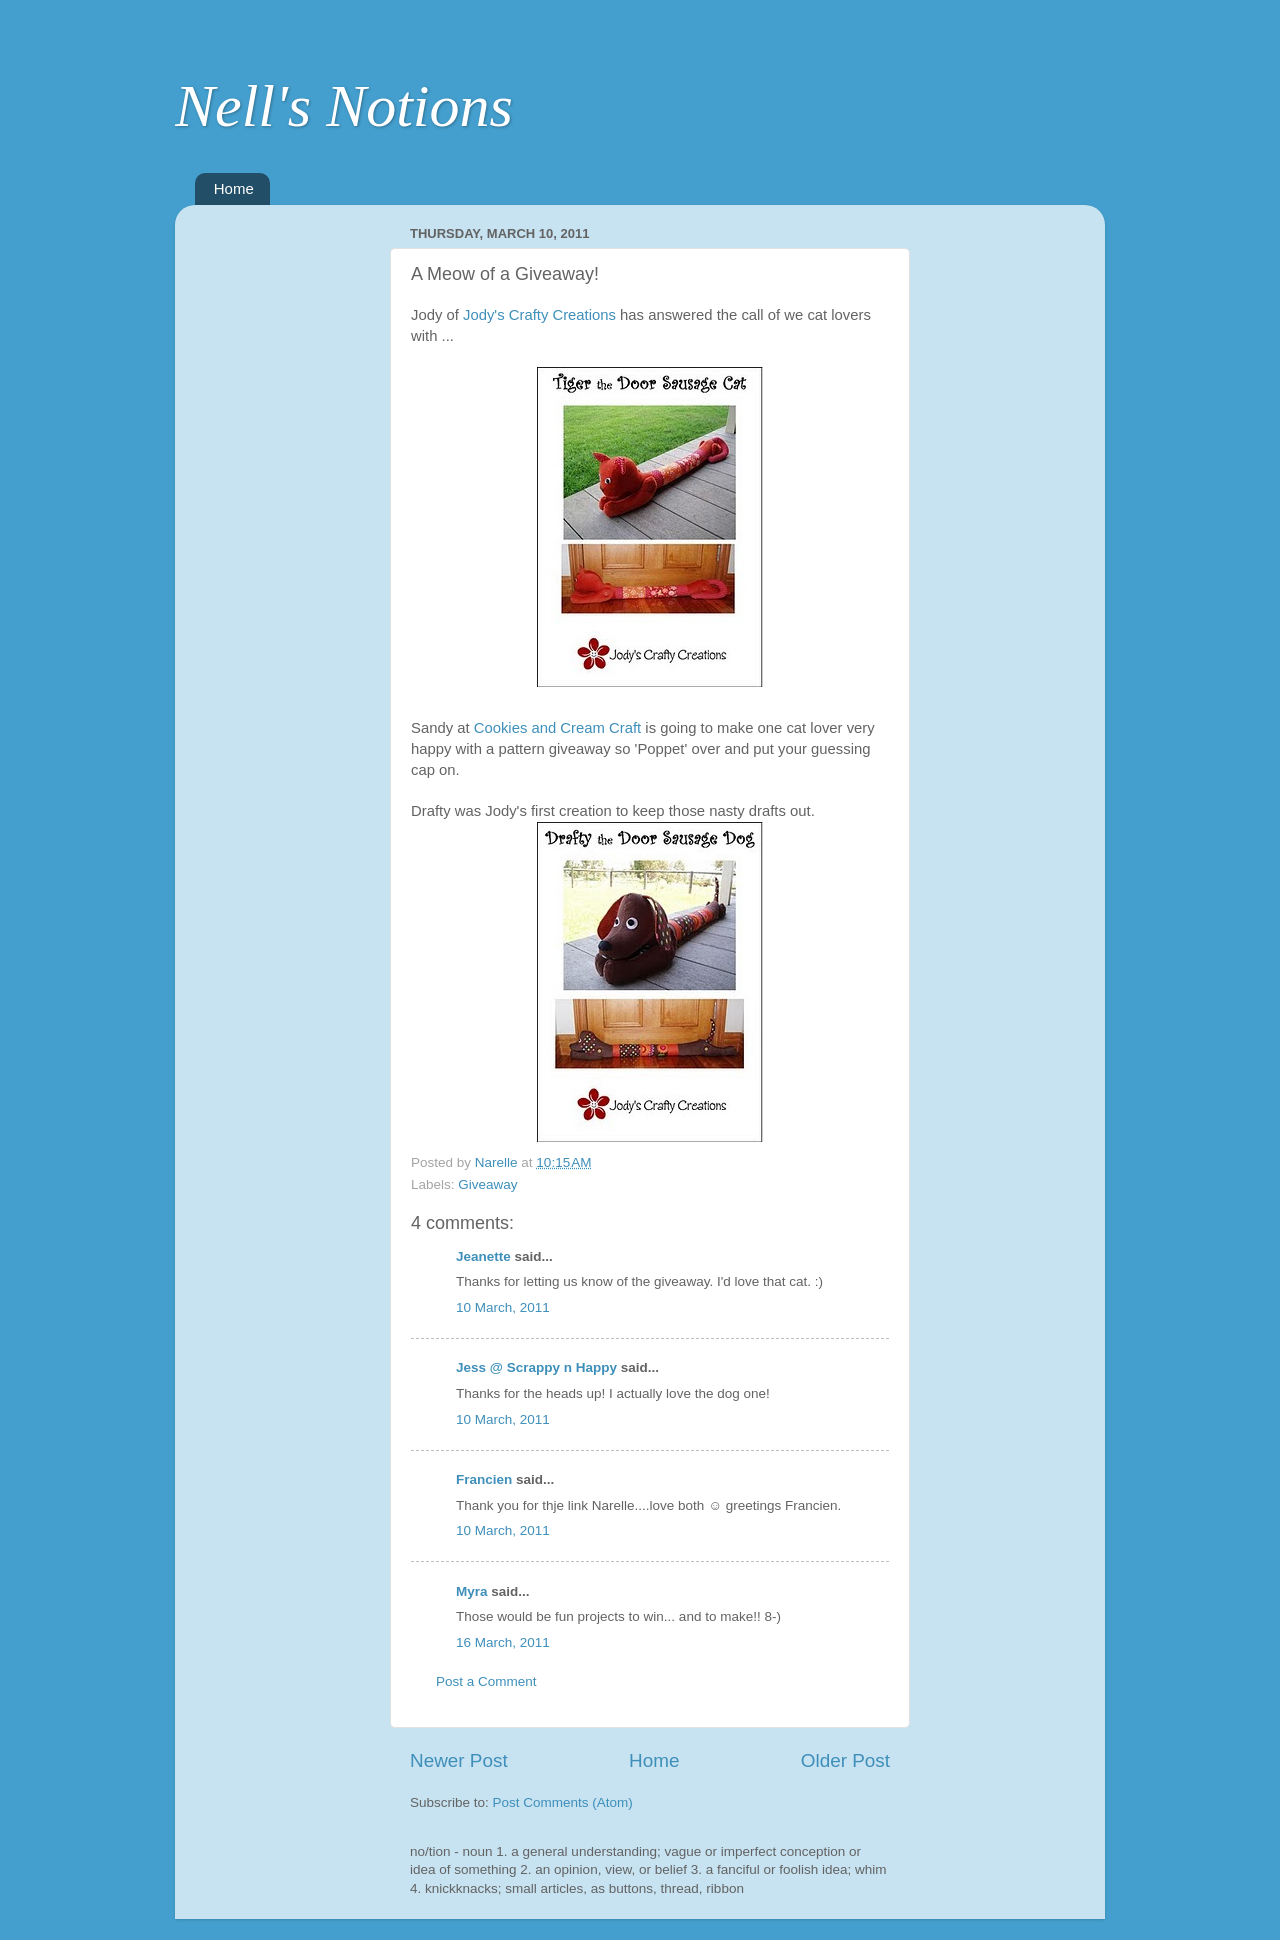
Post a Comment (486, 1681)
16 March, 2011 (503, 1642)
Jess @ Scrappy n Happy (536, 1367)
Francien (484, 1479)
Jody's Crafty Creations (541, 315)
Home (234, 188)
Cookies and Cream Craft (560, 728)
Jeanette (483, 1256)
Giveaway (487, 1184)
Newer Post (459, 1760)
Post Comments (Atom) (563, 1802)
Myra (472, 1591)
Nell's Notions (344, 106)
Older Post (845, 1760)
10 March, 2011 (503, 1307)
